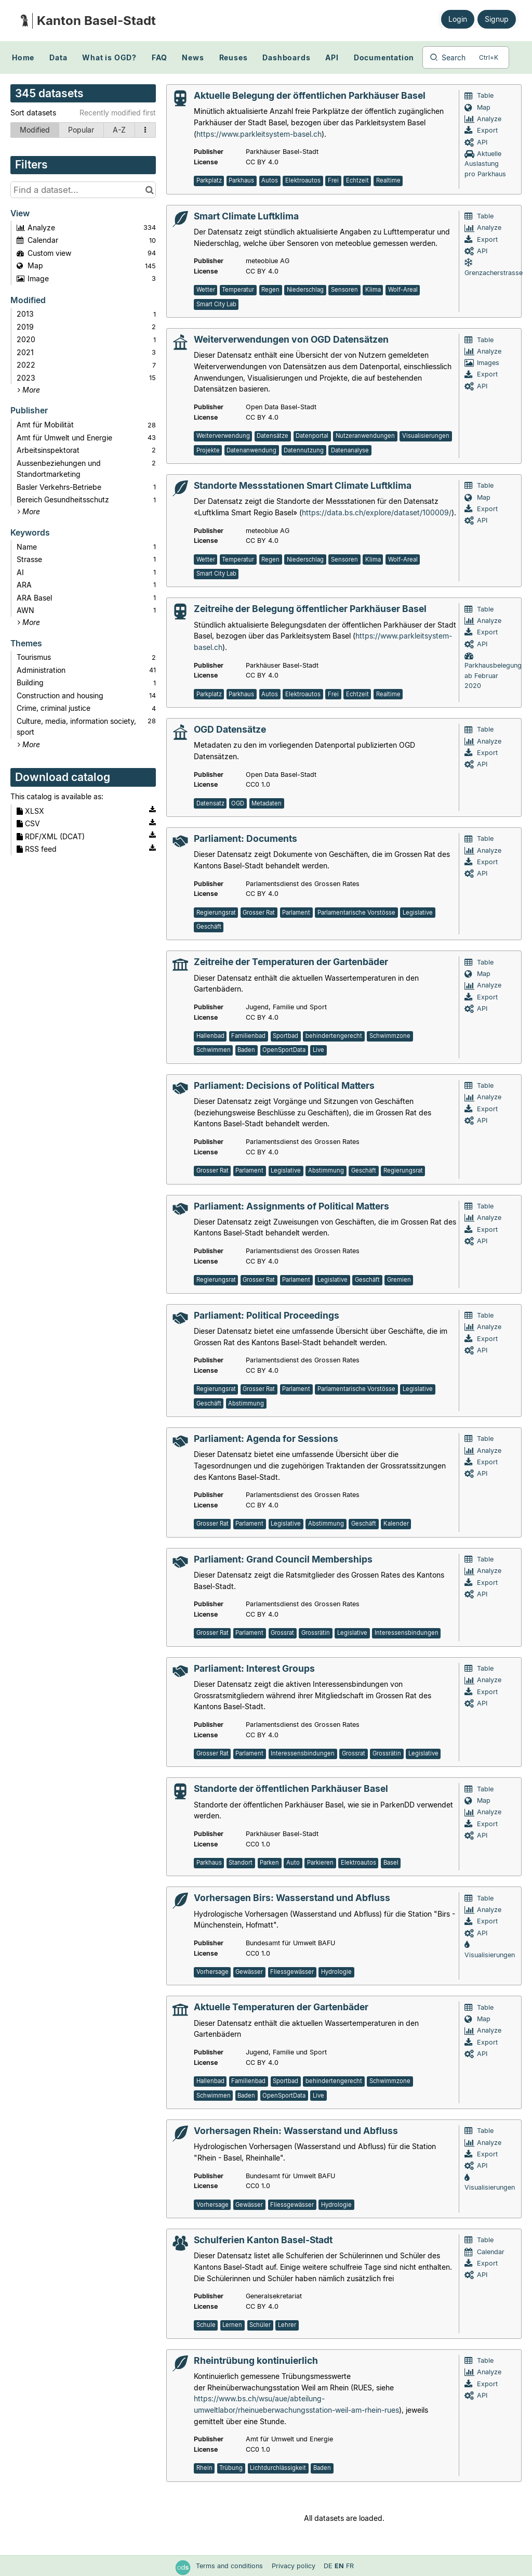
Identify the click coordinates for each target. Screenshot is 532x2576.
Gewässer (249, 1971)
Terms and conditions (230, 2566)
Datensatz (210, 803)
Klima (373, 289)
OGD (237, 803)
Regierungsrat (216, 912)
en (339, 2566)
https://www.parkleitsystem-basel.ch (259, 133)
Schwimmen (213, 1049)
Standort (240, 1862)
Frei (333, 180)
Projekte (208, 450)
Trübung (231, 2467)
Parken (269, 1862)
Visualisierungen (425, 435)
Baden (246, 1049)
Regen (270, 289)
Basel (390, 1862)
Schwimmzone (389, 1035)
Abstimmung (326, 1170)
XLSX (30, 810)
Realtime (388, 180)
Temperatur (238, 289)
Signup (497, 19)
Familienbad (248, 1035)
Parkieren (320, 1862)
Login (457, 19)
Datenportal (312, 435)
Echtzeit (357, 180)
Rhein (204, 2467)
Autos (269, 180)
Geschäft (208, 926)
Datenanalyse (350, 450)
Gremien (399, 1279)
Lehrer (287, 2324)
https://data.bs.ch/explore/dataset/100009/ (376, 512)
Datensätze (272, 435)
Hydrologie (336, 1971)
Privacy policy (294, 2566)
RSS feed (37, 848)
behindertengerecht (333, 1035)
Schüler (260, 2324)
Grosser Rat (259, 912)
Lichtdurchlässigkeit (278, 2467)
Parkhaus (241, 180)
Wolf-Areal (403, 289)
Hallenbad (210, 1035)
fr (350, 2566)
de (328, 2566)
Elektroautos (303, 180)
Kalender (396, 1523)
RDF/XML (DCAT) (51, 836)
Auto (293, 1862)
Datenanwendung (251, 450)
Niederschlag (305, 289)
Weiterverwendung (223, 435)
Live (318, 1049)
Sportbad (285, 1035)
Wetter (205, 289)
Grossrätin (315, 1632)
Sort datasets (33, 112)
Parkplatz (209, 180)
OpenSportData (283, 1049)
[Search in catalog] (149, 189)
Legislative (418, 912)
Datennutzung (304, 450)
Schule (206, 2324)
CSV (28, 823)
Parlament (296, 912)
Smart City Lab (216, 304)
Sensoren (344, 289)
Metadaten (266, 803)
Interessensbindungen (406, 1632)
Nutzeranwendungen (365, 435)
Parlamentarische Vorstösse (356, 912)
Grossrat (282, 1632)
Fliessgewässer (292, 1971)
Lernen (232, 2324)
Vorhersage (212, 1971)
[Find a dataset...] (83, 189)
